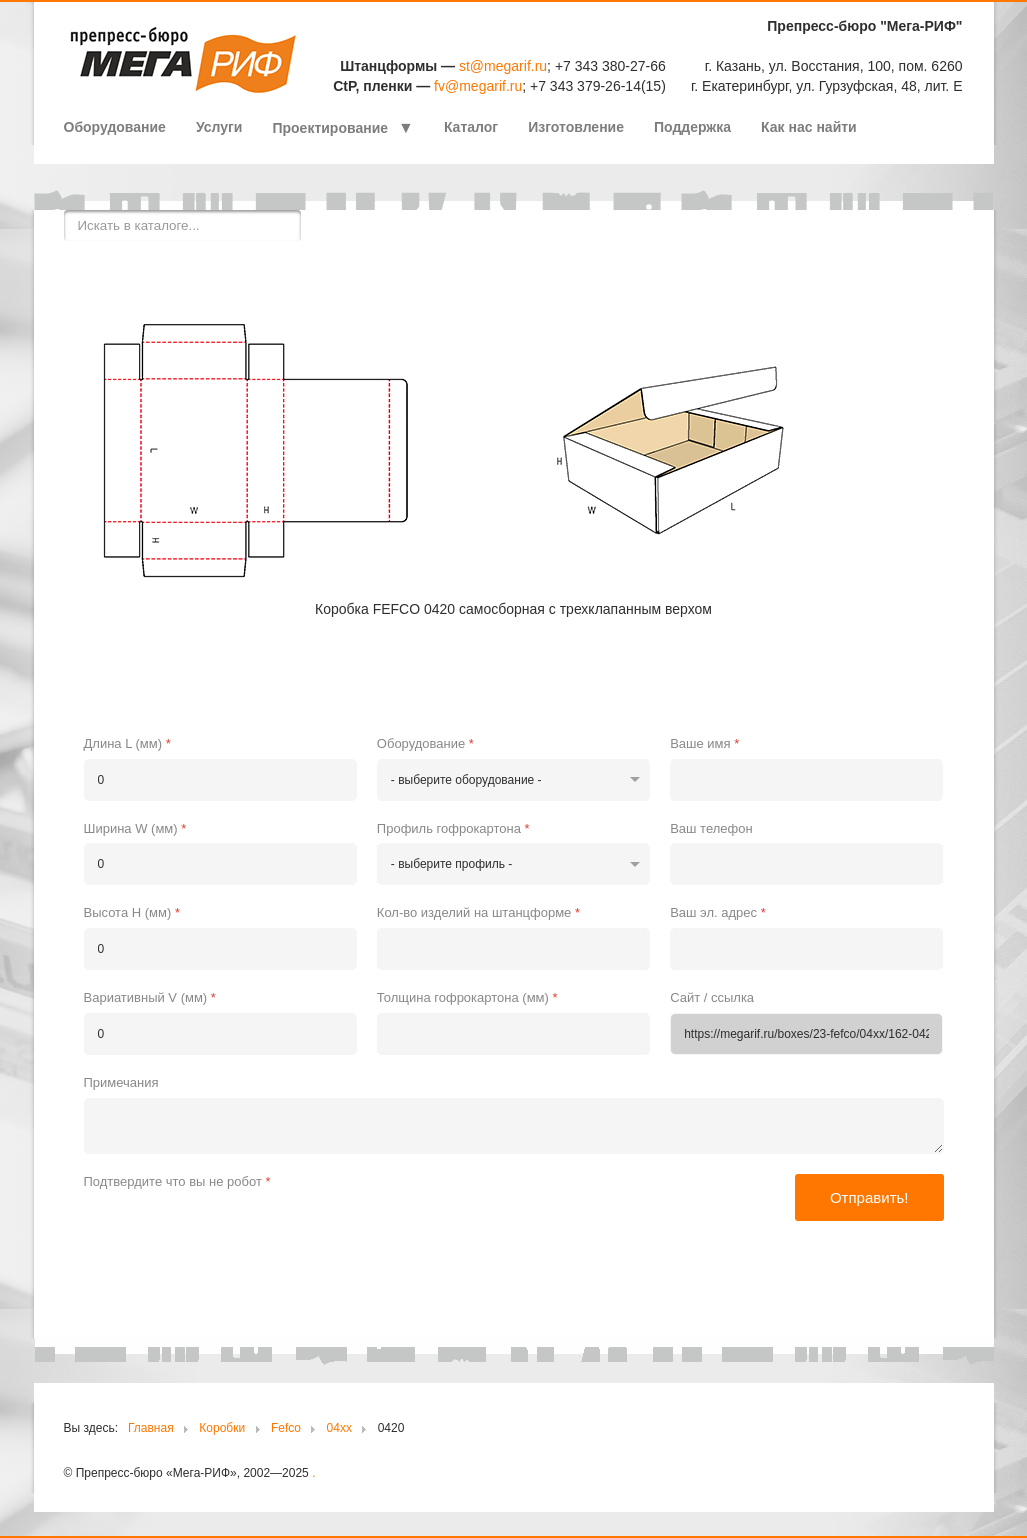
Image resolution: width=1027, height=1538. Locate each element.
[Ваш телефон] (806, 864)
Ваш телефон (711, 828)
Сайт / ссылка (712, 997)
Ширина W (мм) (135, 828)
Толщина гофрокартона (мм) (467, 997)
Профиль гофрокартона (453, 828)
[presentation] (236, 1235)
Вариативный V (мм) (150, 997)
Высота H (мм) (132, 912)
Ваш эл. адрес (718, 912)
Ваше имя (704, 743)
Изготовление (576, 127)
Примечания (121, 1082)
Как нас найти (809, 127)
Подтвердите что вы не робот (177, 1181)
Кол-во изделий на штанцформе (478, 912)
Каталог (471, 127)
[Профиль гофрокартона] (513, 864)
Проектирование (330, 128)
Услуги (219, 127)
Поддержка (692, 127)
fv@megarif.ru (478, 86)
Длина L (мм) (127, 743)
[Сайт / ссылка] (806, 1034)
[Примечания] (514, 1126)
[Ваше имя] (806, 780)
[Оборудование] (513, 780)
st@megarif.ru (503, 66)
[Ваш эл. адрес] (806, 949)
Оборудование (115, 127)
